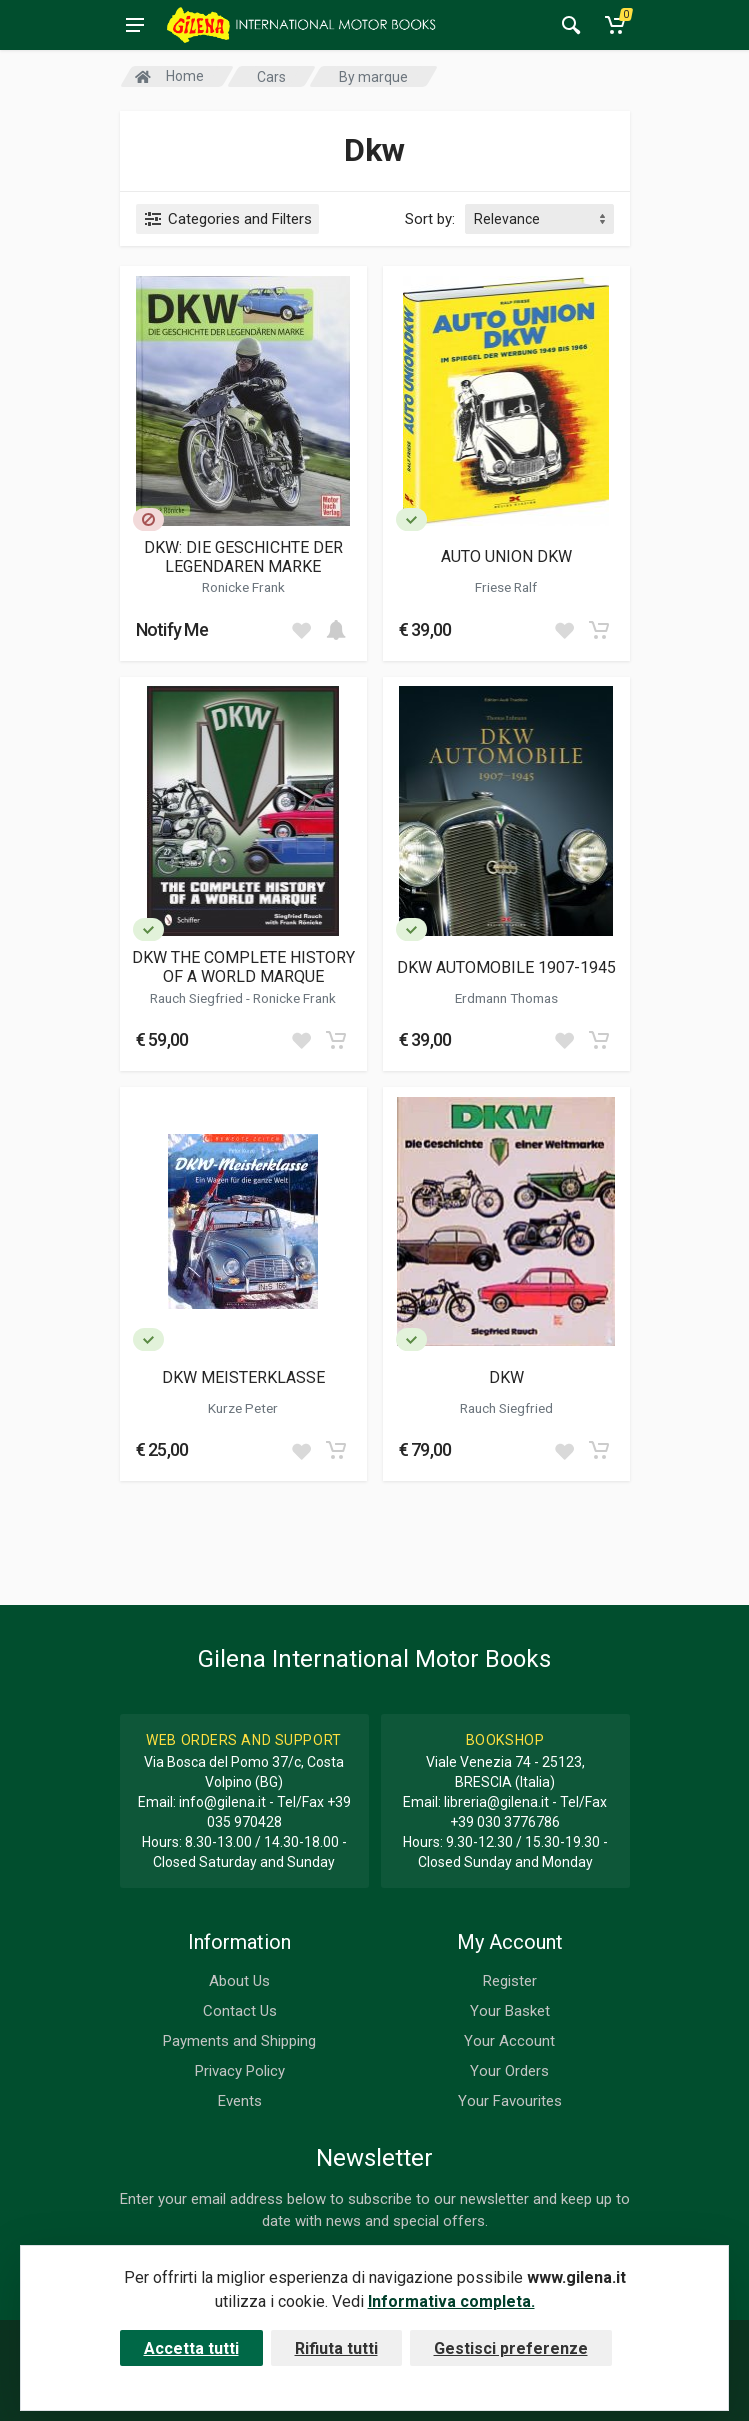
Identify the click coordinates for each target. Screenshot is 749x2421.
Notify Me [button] (172, 629)
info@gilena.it (222, 1802)
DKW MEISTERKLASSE (243, 1377)
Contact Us (240, 2011)
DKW (506, 1377)
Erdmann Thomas (506, 998)
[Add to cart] (336, 630)
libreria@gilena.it (496, 1802)
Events (240, 2101)
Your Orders (509, 2071)
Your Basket (510, 2011)
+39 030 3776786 (505, 1822)
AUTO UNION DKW (506, 556)
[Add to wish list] (301, 630)
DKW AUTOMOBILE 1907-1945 (506, 967)
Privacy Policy (240, 2071)
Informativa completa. (451, 2301)
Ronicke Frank (243, 587)
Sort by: (430, 219)
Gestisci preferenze (511, 2348)
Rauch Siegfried (198, 998)
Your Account (509, 2041)
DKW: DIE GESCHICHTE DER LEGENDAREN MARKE (243, 557)
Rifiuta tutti (336, 2348)
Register (510, 1981)
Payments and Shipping (239, 2041)
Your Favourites (510, 2101)
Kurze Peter (243, 1408)
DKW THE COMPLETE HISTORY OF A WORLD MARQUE (243, 967)
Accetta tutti (191, 2348)
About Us (239, 1981)
